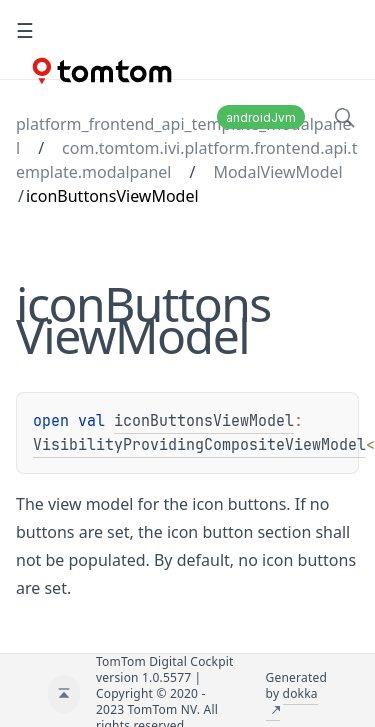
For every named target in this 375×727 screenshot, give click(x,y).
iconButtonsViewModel (204, 421)
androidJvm (261, 117)
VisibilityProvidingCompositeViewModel (199, 445)
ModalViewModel (277, 172)
